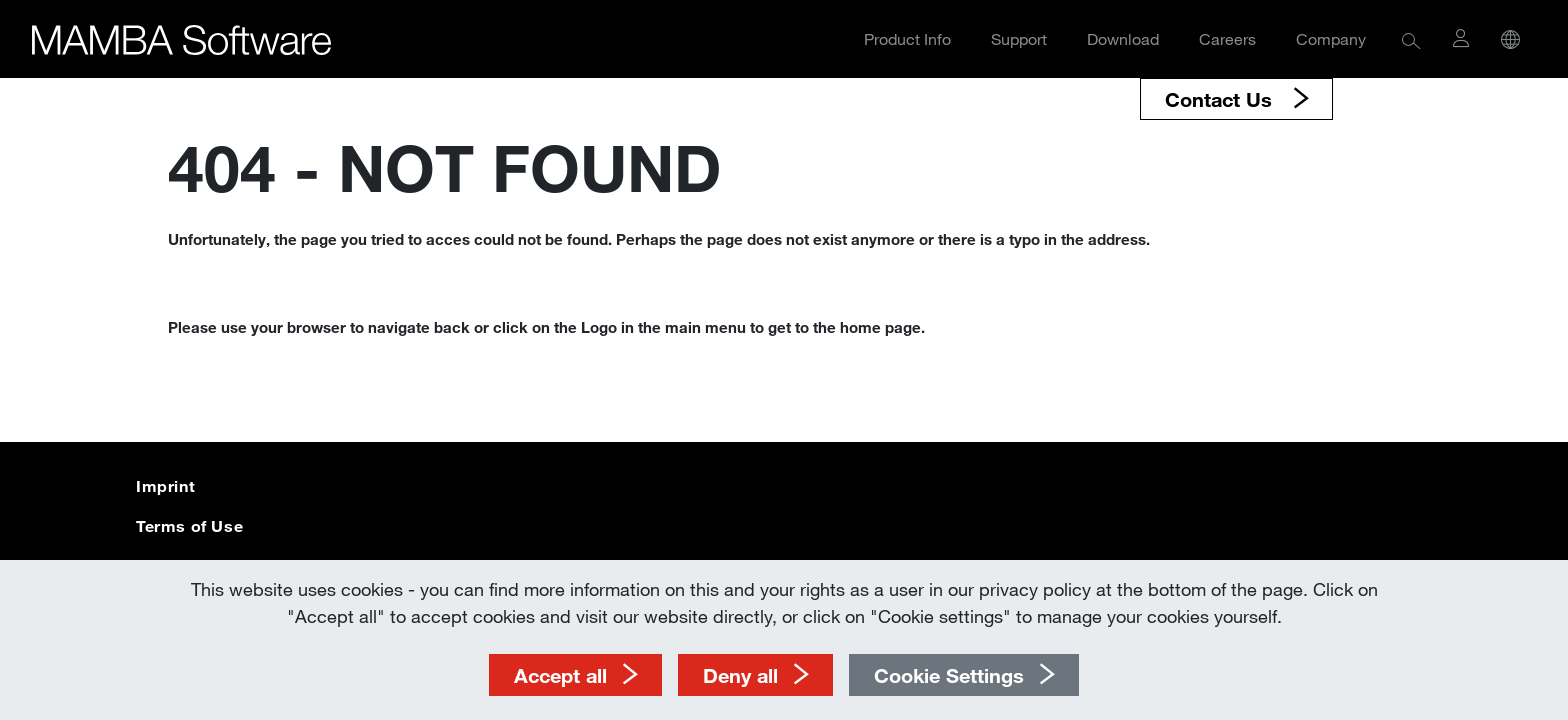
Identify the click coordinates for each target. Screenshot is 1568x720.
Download (1123, 38)
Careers (1227, 38)
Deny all (740, 675)
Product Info (907, 38)
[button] (1411, 39)
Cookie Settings (949, 675)
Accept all (560, 675)
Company (1331, 38)
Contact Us (1221, 99)
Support (1019, 38)
